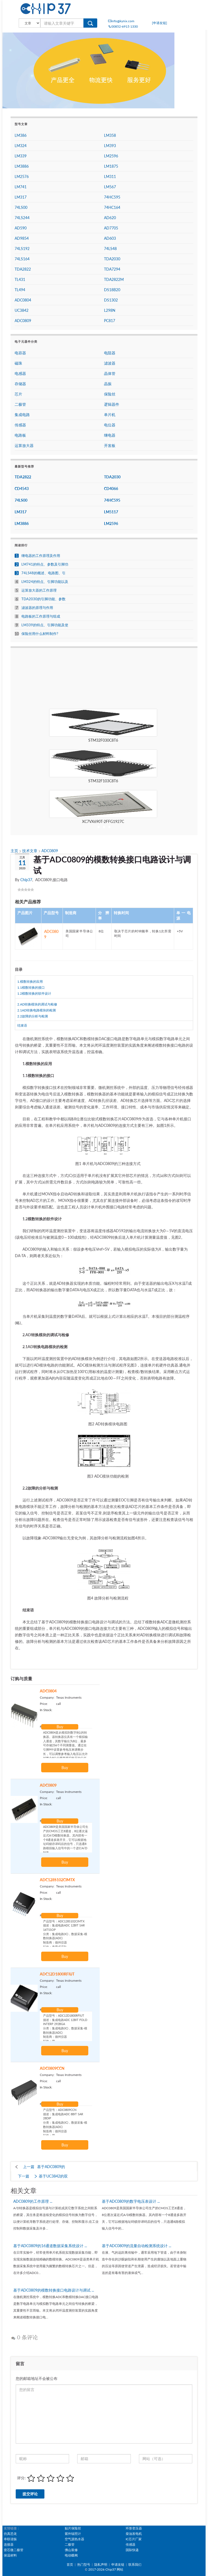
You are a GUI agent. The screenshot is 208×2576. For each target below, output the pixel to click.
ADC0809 (49, 850)
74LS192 (22, 248)
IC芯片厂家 (134, 2539)
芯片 (18, 394)
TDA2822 (23, 269)
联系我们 (134, 2564)
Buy (60, 1726)
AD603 (110, 238)
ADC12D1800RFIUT (57, 1974)
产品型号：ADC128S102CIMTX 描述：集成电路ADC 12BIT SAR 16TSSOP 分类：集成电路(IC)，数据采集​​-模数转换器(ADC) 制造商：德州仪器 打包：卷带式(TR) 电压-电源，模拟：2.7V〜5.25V (66, 1932)
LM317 (21, 197)
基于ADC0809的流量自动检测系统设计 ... (136, 2245)
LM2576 (22, 176)
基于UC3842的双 (53, 2176)
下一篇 (23, 2176)
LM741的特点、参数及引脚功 (44, 564)
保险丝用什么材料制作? (39, 634)
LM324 (21, 145)
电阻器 (109, 353)
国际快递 (132, 2550)
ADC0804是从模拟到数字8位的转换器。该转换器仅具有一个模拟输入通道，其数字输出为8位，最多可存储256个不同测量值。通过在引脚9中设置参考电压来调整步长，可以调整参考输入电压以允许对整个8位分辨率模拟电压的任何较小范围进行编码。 (66, 1743)
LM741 (21, 186)
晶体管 (109, 373)
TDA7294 (112, 269)
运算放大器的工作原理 (39, 590)
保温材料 (10, 2555)
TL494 (20, 289)
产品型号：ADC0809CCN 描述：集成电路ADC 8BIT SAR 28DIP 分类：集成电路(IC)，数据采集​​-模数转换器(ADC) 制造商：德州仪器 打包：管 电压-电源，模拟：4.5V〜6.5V (66, 2120)
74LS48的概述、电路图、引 (43, 573)
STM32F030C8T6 (103, 740)
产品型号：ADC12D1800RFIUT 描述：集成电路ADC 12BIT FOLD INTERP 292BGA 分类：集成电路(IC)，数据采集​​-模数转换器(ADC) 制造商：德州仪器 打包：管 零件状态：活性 (66, 2026)
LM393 (110, 145)
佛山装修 (71, 2550)
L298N (109, 310)
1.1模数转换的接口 (31, 987)
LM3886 (22, 166)
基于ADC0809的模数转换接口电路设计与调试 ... (53, 2290)
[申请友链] (159, 23)
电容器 (20, 353)
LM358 (110, 135)
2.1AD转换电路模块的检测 (36, 1010)
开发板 (109, 445)
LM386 (21, 135)
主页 (15, 850)
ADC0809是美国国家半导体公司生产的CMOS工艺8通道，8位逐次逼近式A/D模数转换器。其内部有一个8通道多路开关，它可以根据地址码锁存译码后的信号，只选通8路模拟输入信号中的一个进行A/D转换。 (66, 1837)
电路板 (20, 435)
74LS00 (21, 207)
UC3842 (21, 310)
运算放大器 (24, 445)
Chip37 (26, 879)
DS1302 (111, 300)
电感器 (20, 373)
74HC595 (112, 197)
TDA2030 (112, 259)
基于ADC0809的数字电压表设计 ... (131, 2201)
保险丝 (109, 394)
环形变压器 (134, 2528)
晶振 (108, 383)
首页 (70, 2564)
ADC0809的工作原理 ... (32, 2201)
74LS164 (22, 259)
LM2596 (111, 156)
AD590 (21, 228)
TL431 (20, 279)
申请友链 (117, 2564)
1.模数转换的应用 (30, 981)
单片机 (109, 414)
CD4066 (111, 488)
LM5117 (111, 512)
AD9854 (22, 238)
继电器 (109, 435)
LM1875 (111, 166)
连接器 (9, 2544)
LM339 (21, 156)
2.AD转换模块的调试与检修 (37, 1004)
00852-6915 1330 (123, 26)
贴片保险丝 (73, 2528)
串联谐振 (10, 2539)
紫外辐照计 (73, 2534)
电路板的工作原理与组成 (40, 616)
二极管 (20, 404)
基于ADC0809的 (51, 2166)
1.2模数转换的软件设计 (34, 993)
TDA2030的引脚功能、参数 (43, 599)
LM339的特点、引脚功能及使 (44, 625)
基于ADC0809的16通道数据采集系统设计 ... (50, 2245)
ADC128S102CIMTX (57, 1879)
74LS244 (22, 217)
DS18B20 (112, 289)
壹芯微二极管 (13, 2550)
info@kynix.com (121, 21)
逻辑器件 (111, 404)
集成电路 (22, 414)
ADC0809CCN (52, 2068)
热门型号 (83, 2564)
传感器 (20, 425)
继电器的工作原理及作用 (40, 556)
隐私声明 (100, 2564)
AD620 (110, 217)
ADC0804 (48, 1691)
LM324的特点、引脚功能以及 (44, 582)
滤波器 (109, 363)
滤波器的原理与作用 (37, 608)
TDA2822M (114, 279)
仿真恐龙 (10, 2534)
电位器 (109, 425)
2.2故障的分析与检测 (32, 1016)
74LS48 (110, 248)
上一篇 (28, 2166)
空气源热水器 (74, 2539)
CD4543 (22, 488)
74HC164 (112, 207)
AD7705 (111, 228)
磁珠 (18, 363)
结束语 (22, 1025)
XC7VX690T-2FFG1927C (103, 821)
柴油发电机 (134, 2534)
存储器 (20, 383)
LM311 (110, 176)
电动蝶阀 (71, 2555)
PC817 (109, 320)
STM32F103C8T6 (103, 780)
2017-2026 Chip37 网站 (105, 2569)
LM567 (110, 186)
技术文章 (30, 850)
